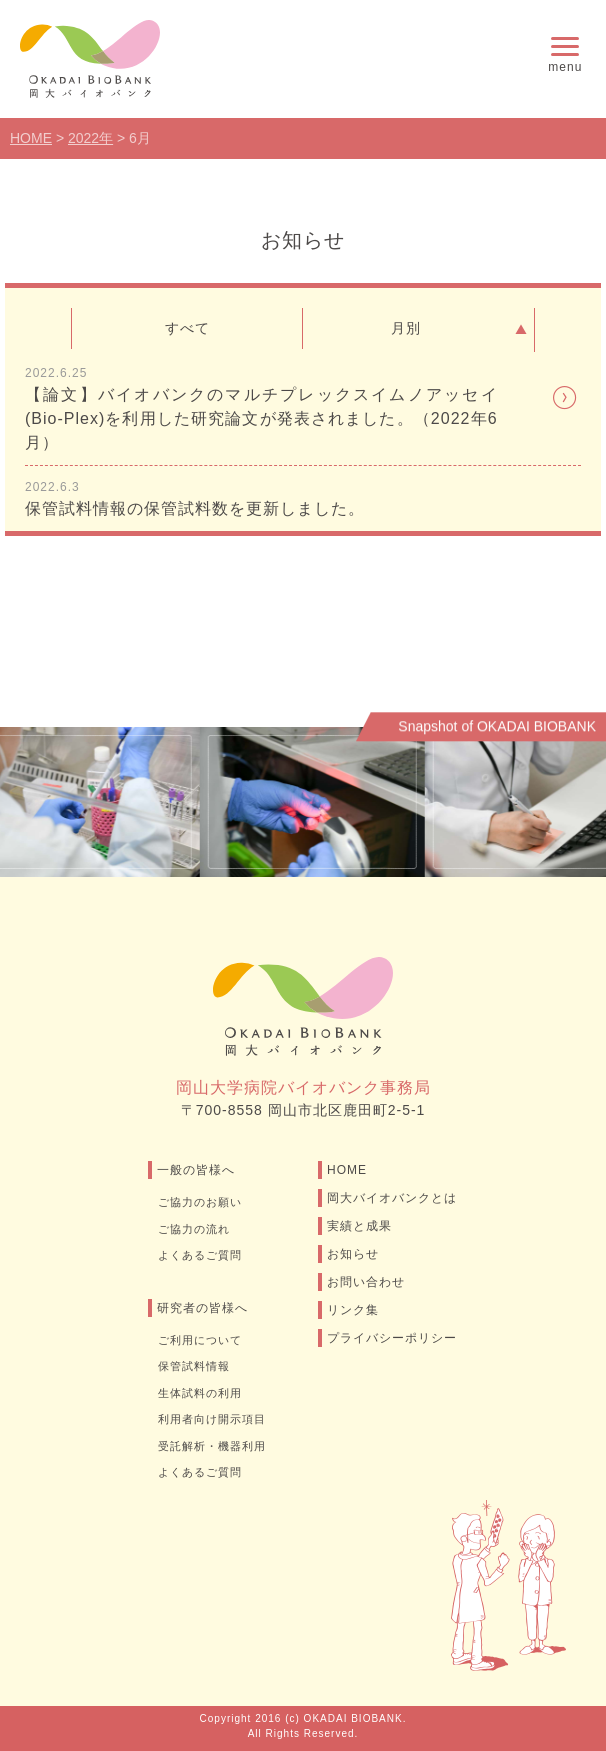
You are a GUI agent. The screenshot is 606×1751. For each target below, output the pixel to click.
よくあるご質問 (200, 1255)
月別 (462, 330)
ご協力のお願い (200, 1202)
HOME (347, 1170)
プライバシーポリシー (392, 1338)
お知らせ (353, 1254)
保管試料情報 (194, 1366)
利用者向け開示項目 (212, 1419)
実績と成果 (359, 1226)
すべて (187, 328)
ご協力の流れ (194, 1229)
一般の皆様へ (196, 1170)
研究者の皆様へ (202, 1308)
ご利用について (200, 1340)
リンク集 (353, 1310)
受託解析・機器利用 (212, 1446)
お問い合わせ (366, 1282)
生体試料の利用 (200, 1393)
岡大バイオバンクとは (392, 1198)
